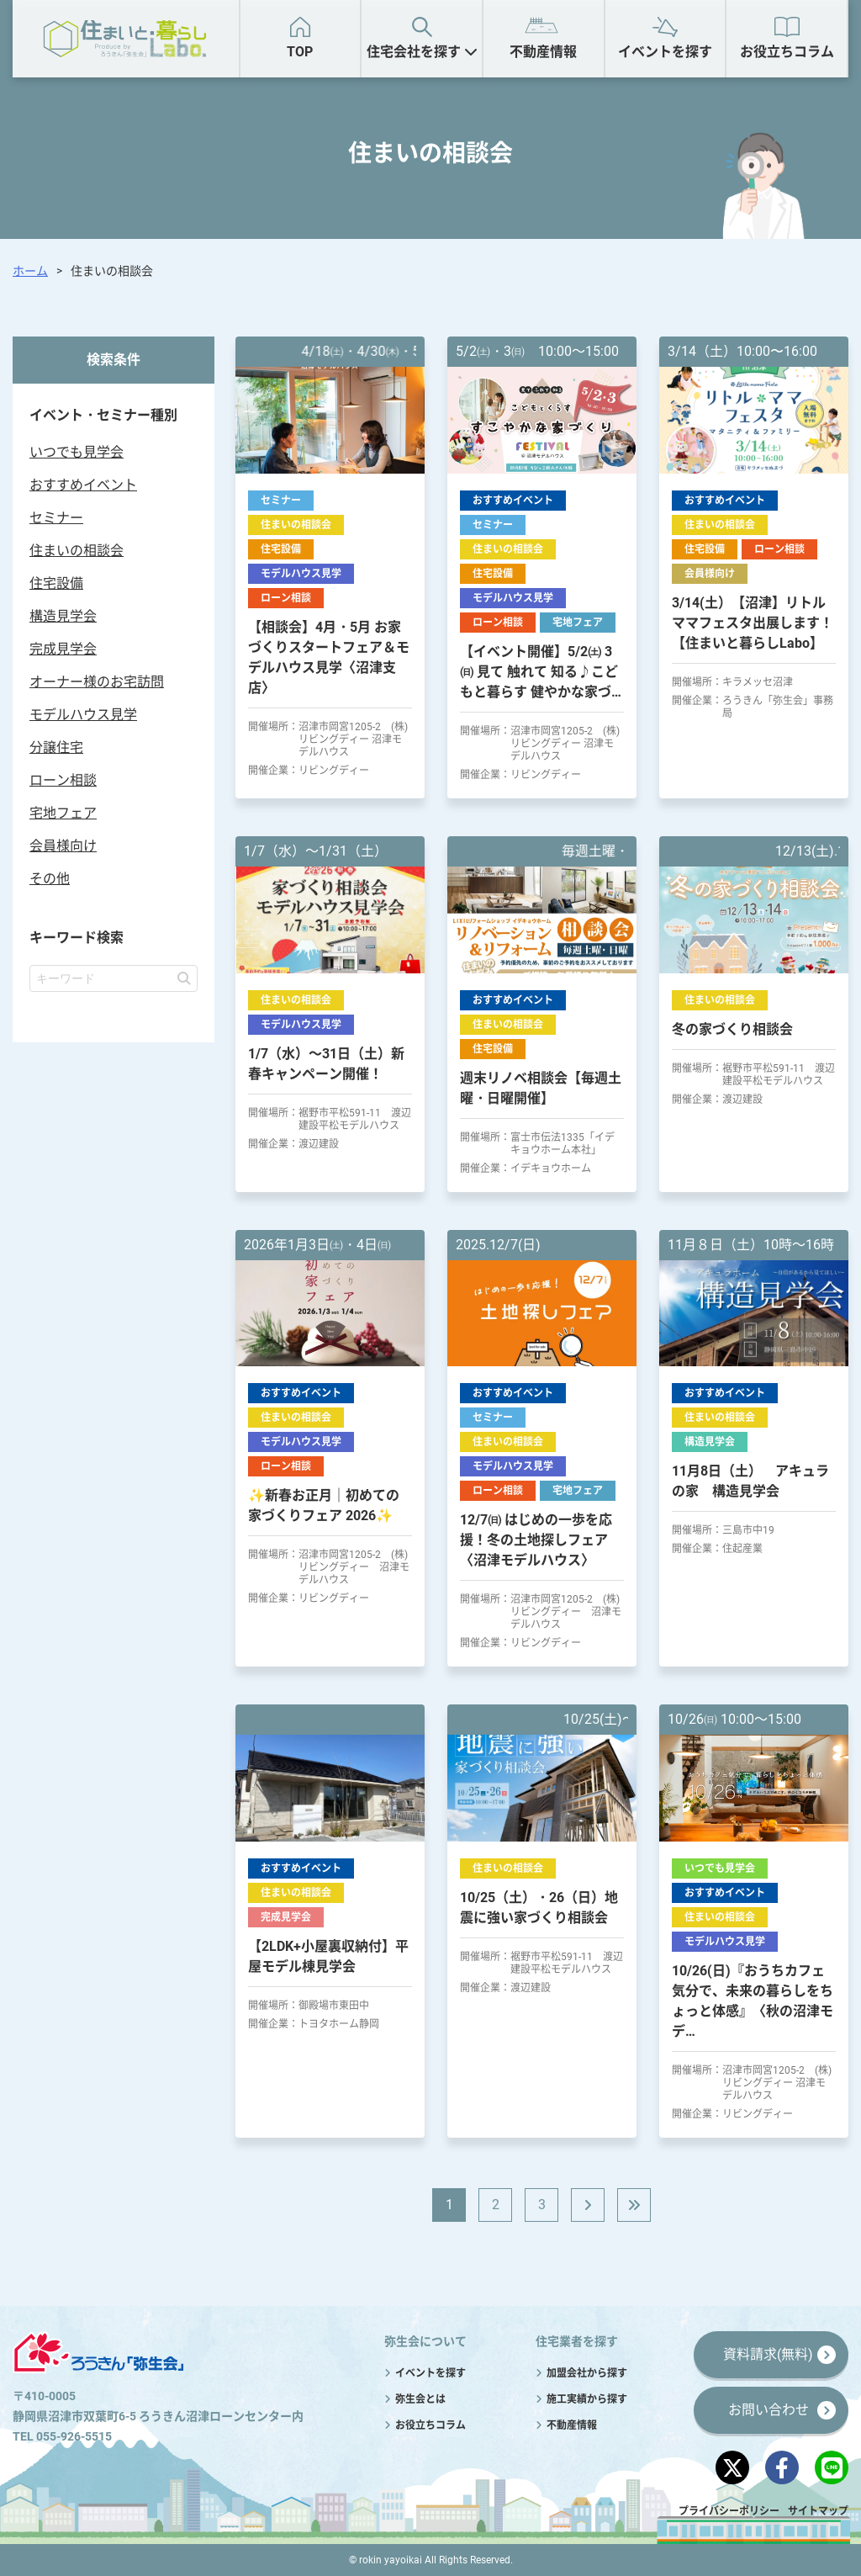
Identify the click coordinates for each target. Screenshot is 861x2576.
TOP (300, 52)
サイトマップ (818, 2511)
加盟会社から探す (587, 2373)
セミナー (56, 518)
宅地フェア (63, 813)
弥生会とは (420, 2399)
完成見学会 (63, 649)
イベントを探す (665, 52)
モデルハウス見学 (83, 715)
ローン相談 (63, 780)
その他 (49, 879)
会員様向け (63, 846)
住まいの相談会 (76, 551)
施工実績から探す (587, 2399)
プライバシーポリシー (729, 2511)
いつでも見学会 (76, 452)
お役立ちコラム (787, 52)
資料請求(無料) (768, 2354)
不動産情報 (543, 52)
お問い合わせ (768, 2410)
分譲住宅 (56, 747)
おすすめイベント (83, 485)
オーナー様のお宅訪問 (96, 682)
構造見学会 (63, 616)
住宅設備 (56, 583)
